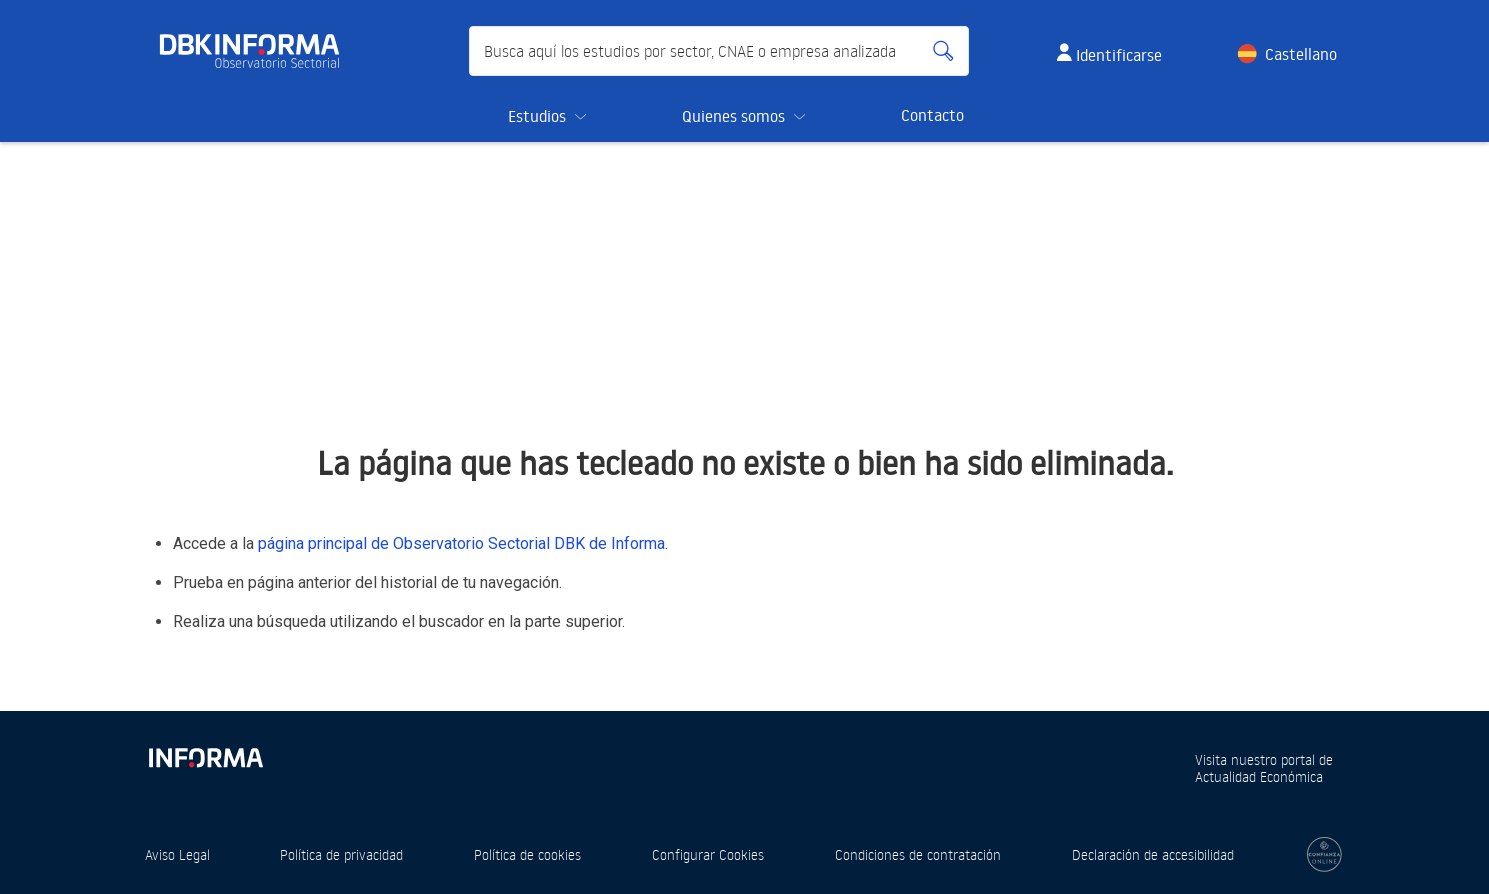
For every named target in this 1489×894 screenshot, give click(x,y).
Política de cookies (527, 854)
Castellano (1301, 54)
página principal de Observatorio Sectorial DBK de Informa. (463, 543)
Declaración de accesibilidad (1153, 854)
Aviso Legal (177, 854)
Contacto (932, 115)
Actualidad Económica (1259, 776)
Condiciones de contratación (918, 854)
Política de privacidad (341, 854)
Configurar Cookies (708, 854)
